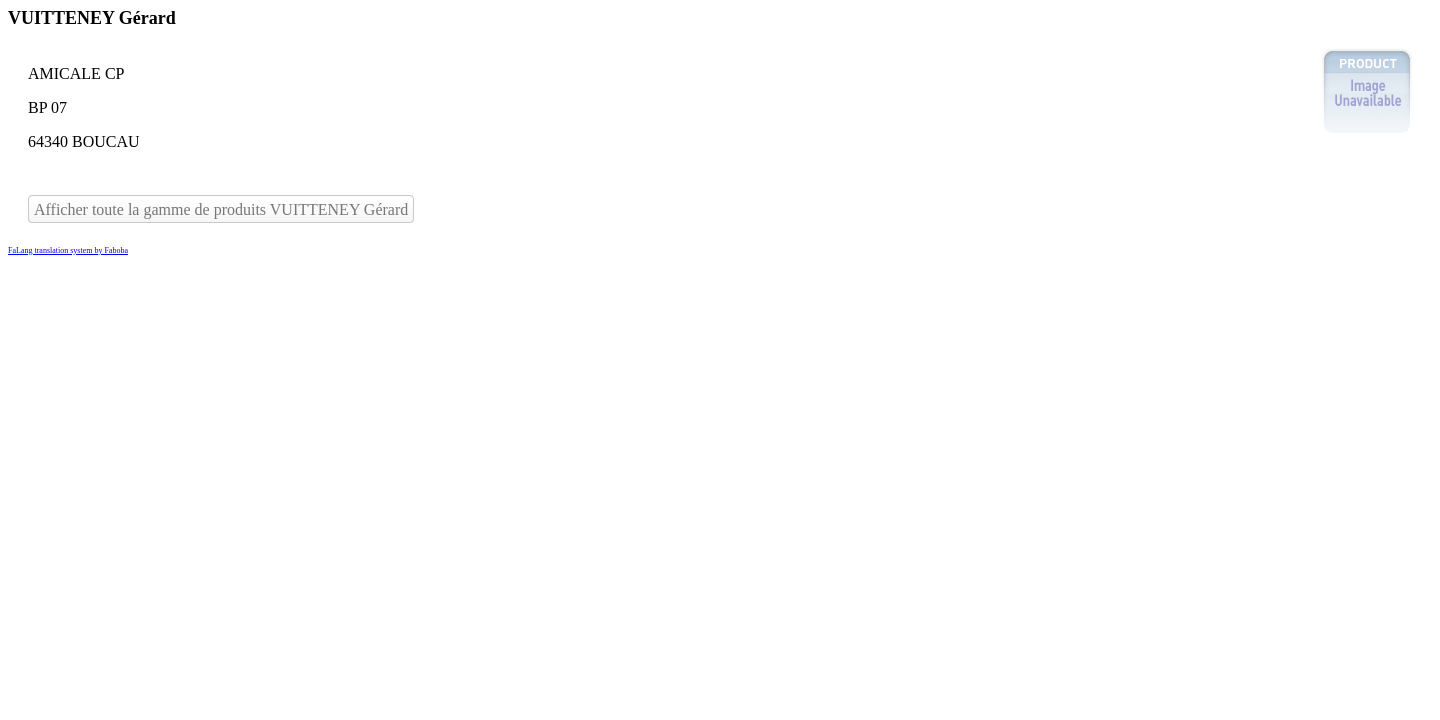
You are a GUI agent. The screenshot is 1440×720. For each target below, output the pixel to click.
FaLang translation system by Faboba (68, 250)
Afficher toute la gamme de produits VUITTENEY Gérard (221, 209)
